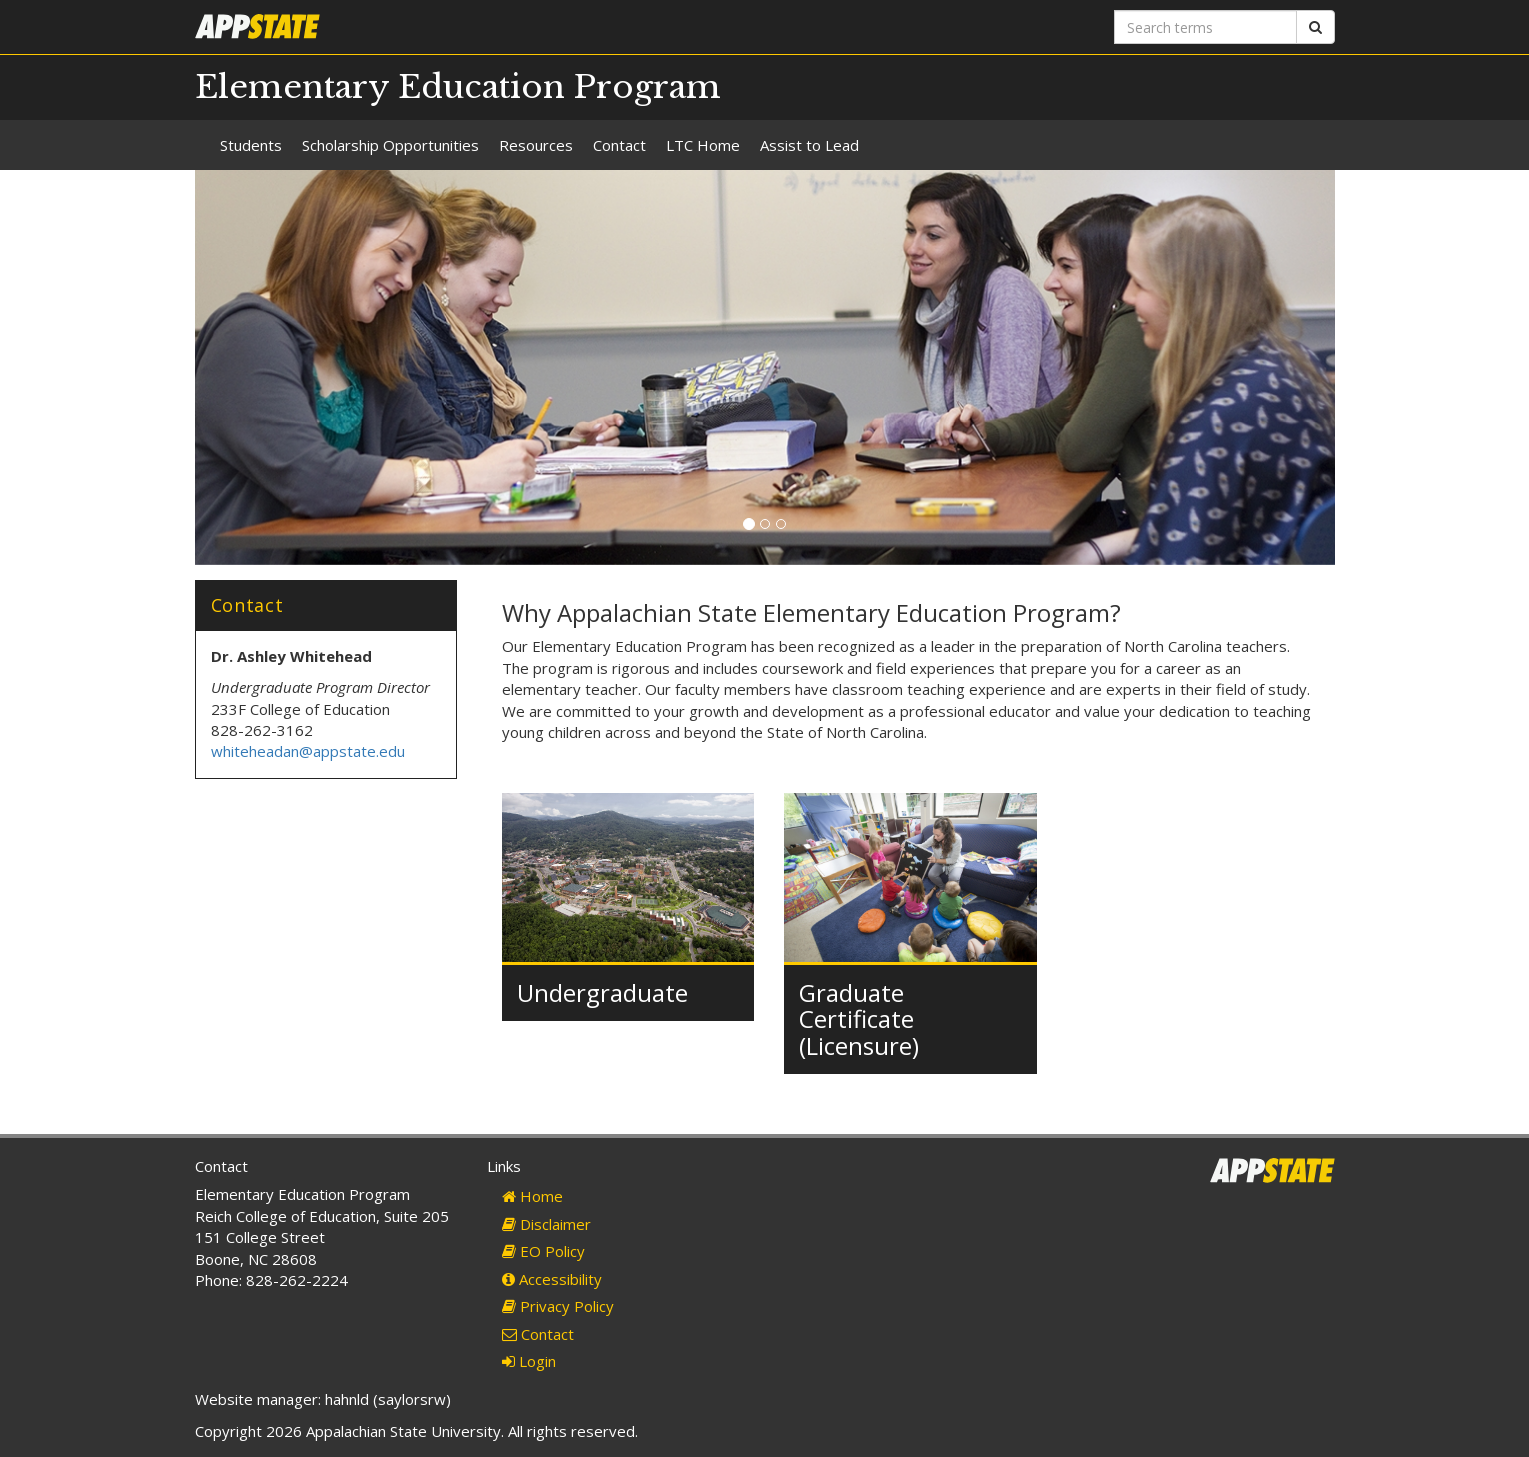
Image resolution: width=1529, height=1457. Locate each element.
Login (529, 1361)
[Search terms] (1205, 27)
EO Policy (543, 1251)
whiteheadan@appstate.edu (308, 751)
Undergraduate (602, 992)
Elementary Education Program (458, 87)
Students (251, 145)
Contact (619, 145)
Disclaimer (546, 1224)
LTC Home (703, 145)
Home (532, 1196)
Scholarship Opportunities (390, 145)
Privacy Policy (558, 1306)
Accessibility (552, 1279)
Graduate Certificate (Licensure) (859, 1019)
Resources (536, 145)
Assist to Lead (809, 145)
